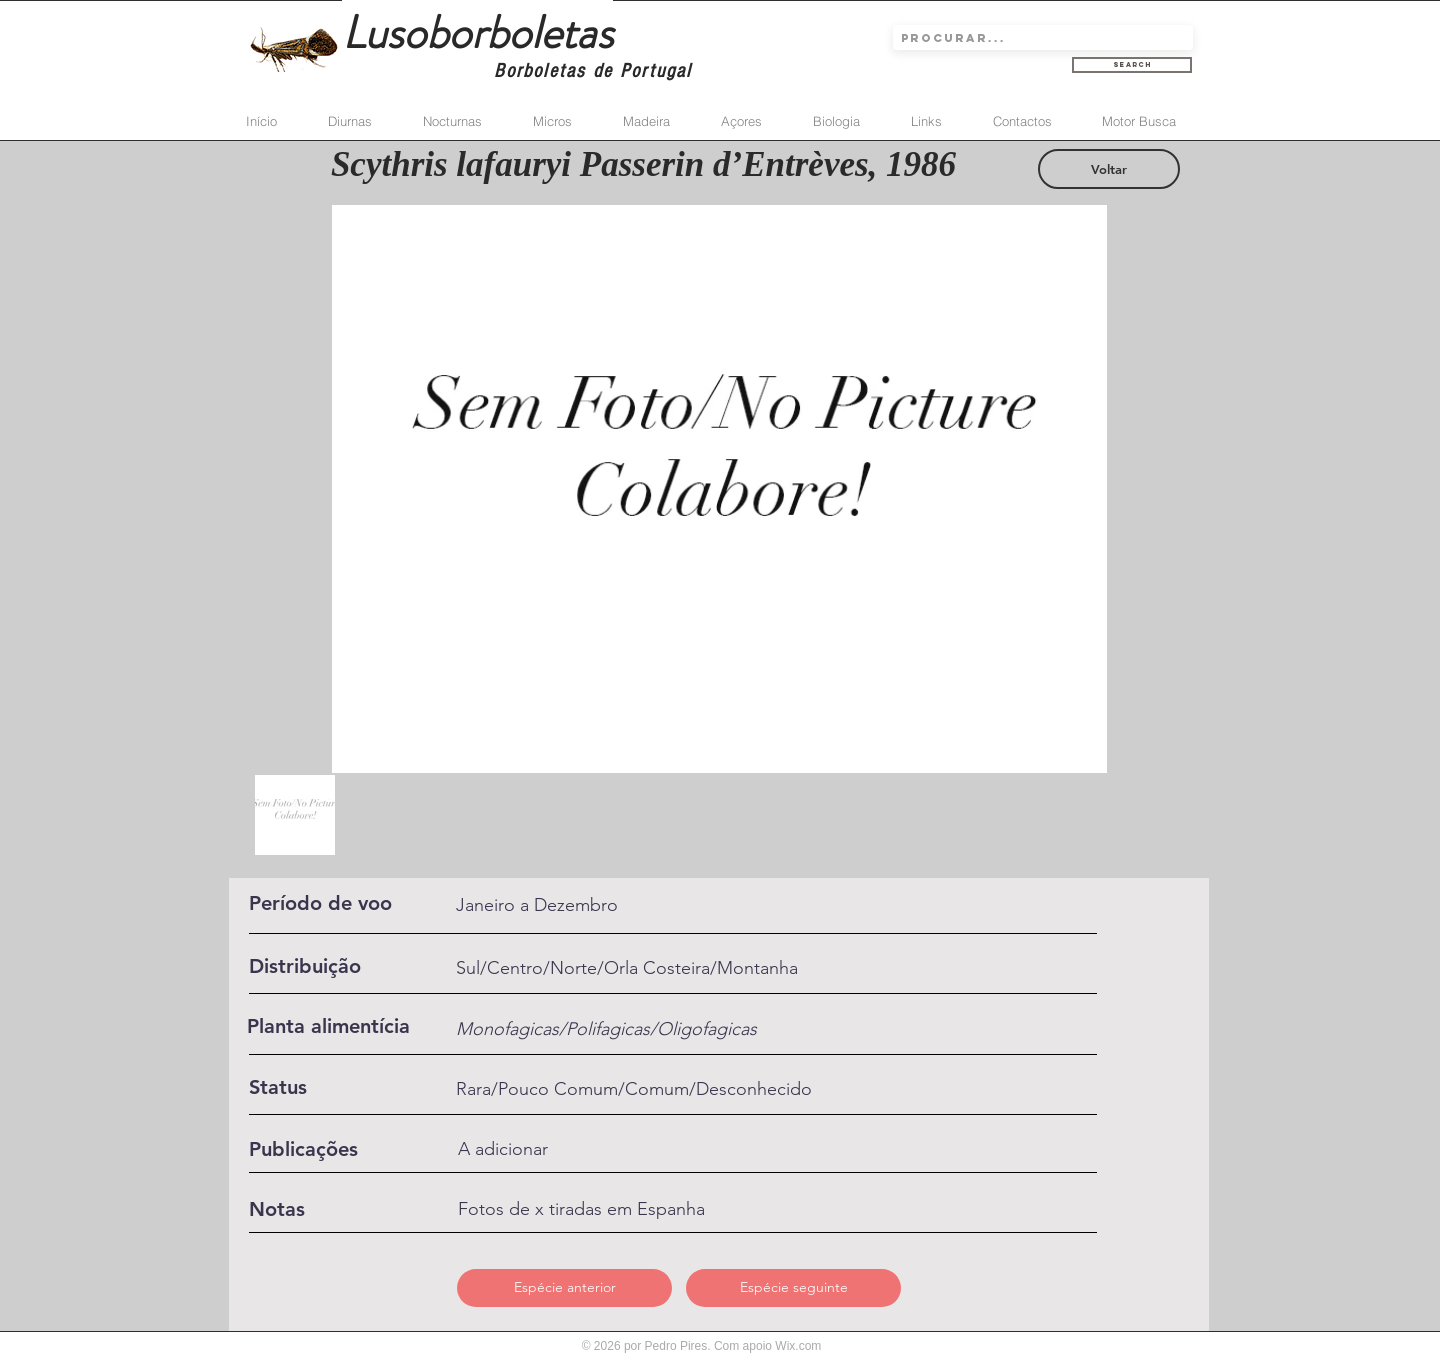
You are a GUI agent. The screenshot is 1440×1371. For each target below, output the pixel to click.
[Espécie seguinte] (793, 1288)
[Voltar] (1109, 169)
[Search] (1132, 65)
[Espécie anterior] (564, 1288)
